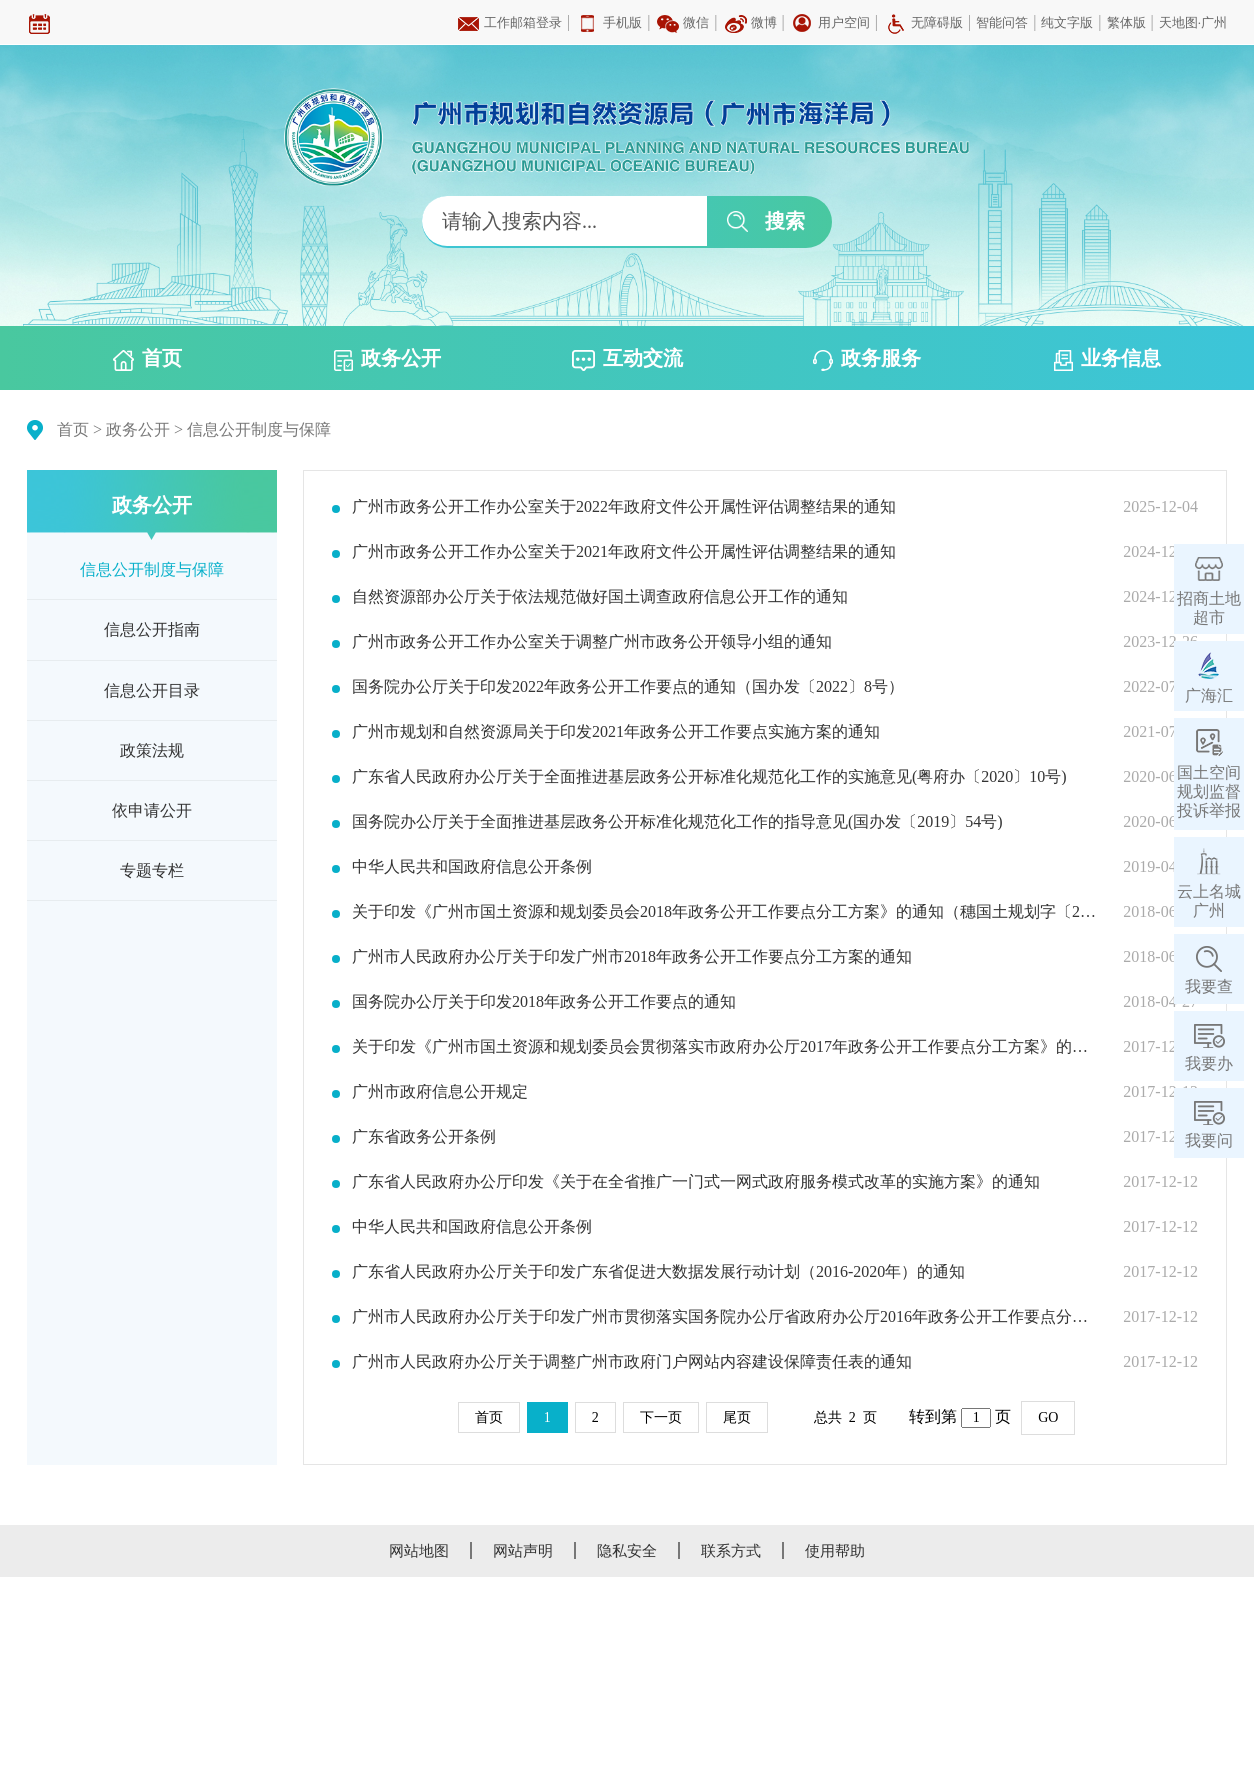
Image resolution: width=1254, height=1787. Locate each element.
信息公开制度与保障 (259, 429)
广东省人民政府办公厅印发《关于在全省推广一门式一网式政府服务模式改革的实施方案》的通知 (696, 1182)
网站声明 (523, 1551)
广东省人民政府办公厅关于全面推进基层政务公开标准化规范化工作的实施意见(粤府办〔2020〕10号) (709, 777)
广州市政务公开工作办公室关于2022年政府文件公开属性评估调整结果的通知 (624, 507)
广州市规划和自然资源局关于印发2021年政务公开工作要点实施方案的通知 (616, 732)
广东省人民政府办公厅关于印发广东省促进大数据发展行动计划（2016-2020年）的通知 (658, 1272)
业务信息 (1107, 359)
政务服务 (867, 359)
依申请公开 (152, 810)
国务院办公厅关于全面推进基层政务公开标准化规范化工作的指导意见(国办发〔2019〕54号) (677, 822)
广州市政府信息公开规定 (440, 1092)
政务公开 (387, 359)
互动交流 (627, 359)
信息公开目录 (152, 690)
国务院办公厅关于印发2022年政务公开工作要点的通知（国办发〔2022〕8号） (628, 687)
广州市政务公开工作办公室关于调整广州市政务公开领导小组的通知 (592, 642)
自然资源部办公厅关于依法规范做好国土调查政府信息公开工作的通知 (600, 597)
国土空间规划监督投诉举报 (1209, 791)
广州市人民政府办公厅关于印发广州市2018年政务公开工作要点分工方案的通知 (632, 957)
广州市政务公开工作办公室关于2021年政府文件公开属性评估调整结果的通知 (624, 552)
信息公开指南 (152, 629)
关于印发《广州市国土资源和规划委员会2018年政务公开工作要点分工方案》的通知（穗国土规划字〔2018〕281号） (725, 912)
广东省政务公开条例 (424, 1137)
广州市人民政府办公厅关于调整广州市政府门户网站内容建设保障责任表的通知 (632, 1362)
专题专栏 (152, 870)
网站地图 (419, 1551)
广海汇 (1209, 695)
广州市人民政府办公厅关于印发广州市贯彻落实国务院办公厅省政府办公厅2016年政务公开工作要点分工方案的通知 (725, 1317)
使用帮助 (835, 1551)
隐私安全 (627, 1551)
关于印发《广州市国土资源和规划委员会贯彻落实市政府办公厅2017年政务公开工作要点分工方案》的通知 (725, 1047)
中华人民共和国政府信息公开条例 (472, 867)
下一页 (661, 1417)
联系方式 (731, 1551)
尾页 (737, 1417)
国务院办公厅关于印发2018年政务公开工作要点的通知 (544, 1002)
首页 (147, 359)
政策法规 (152, 750)
